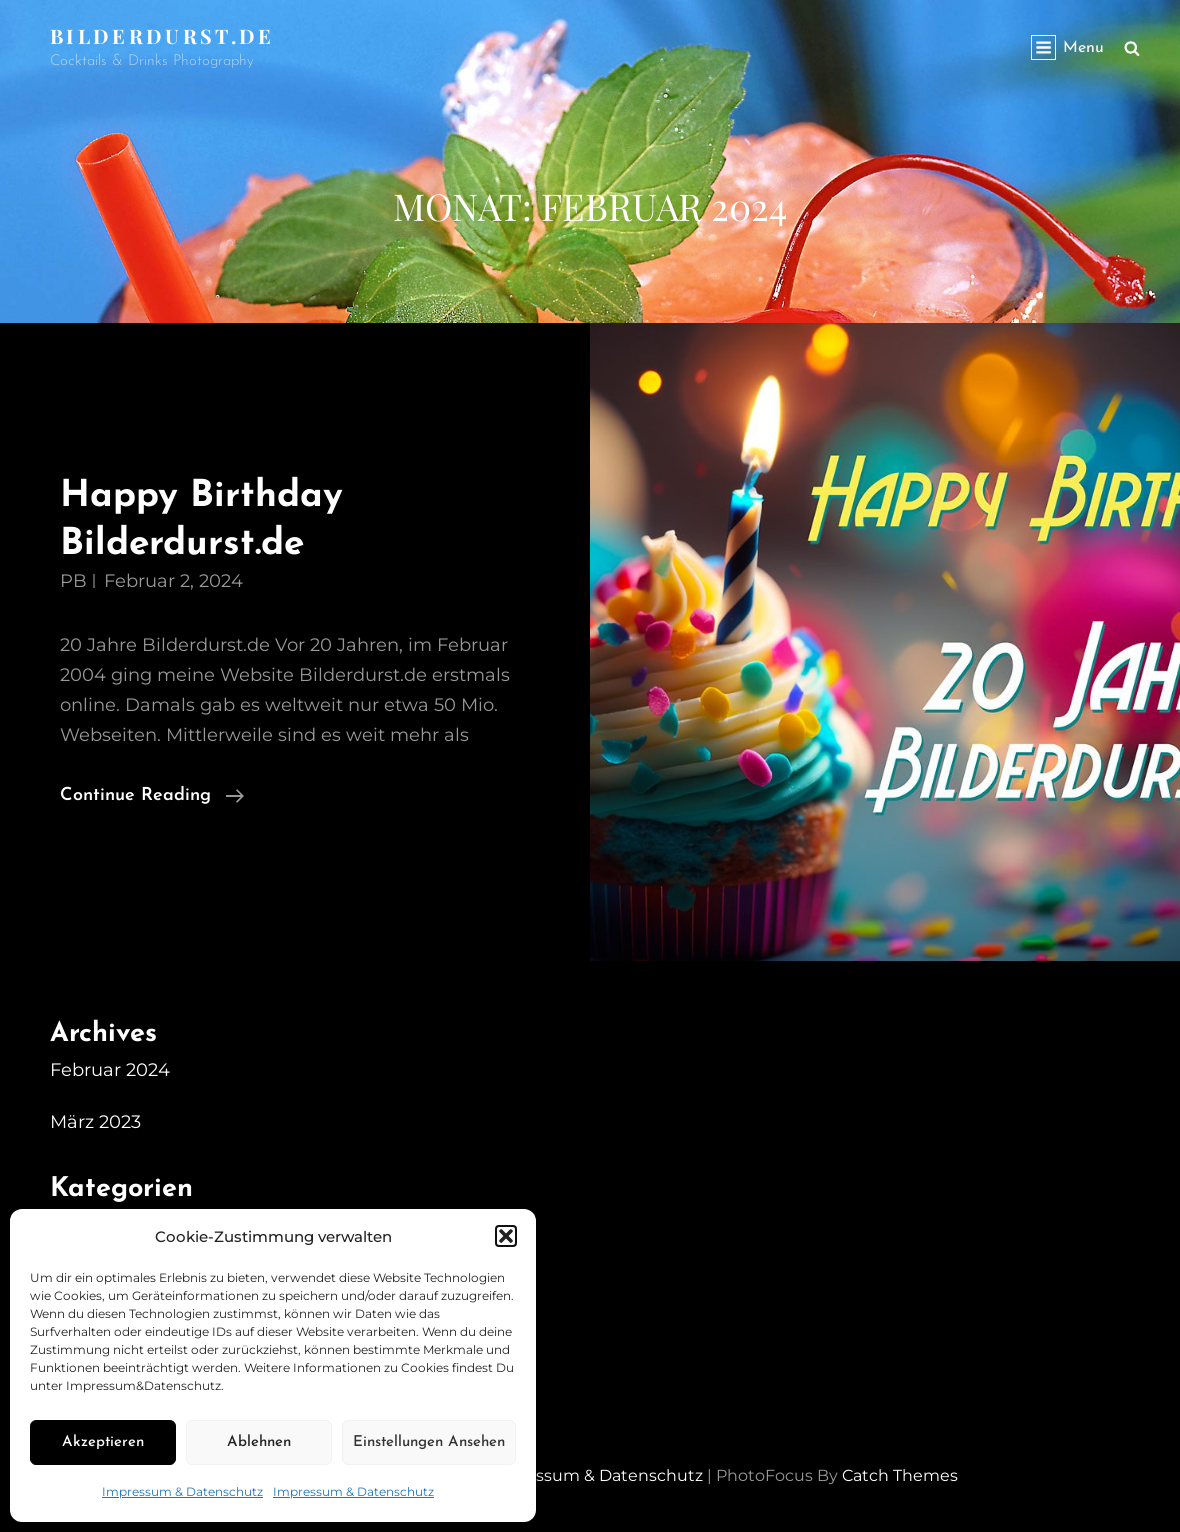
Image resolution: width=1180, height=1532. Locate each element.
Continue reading (152, 796)
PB (73, 581)
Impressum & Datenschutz (182, 1491)
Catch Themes (900, 1475)
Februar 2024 (110, 1070)
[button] (506, 1236)
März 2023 (95, 1122)
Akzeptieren (103, 1442)
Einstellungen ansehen (429, 1442)
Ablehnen (259, 1442)
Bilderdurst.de (162, 35)
